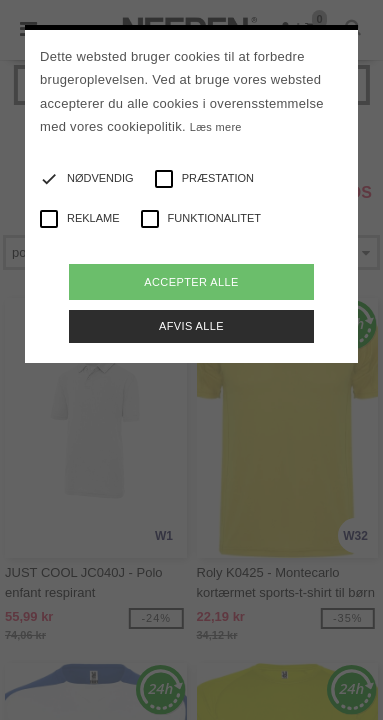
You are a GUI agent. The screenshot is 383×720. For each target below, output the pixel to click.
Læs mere (216, 127)
